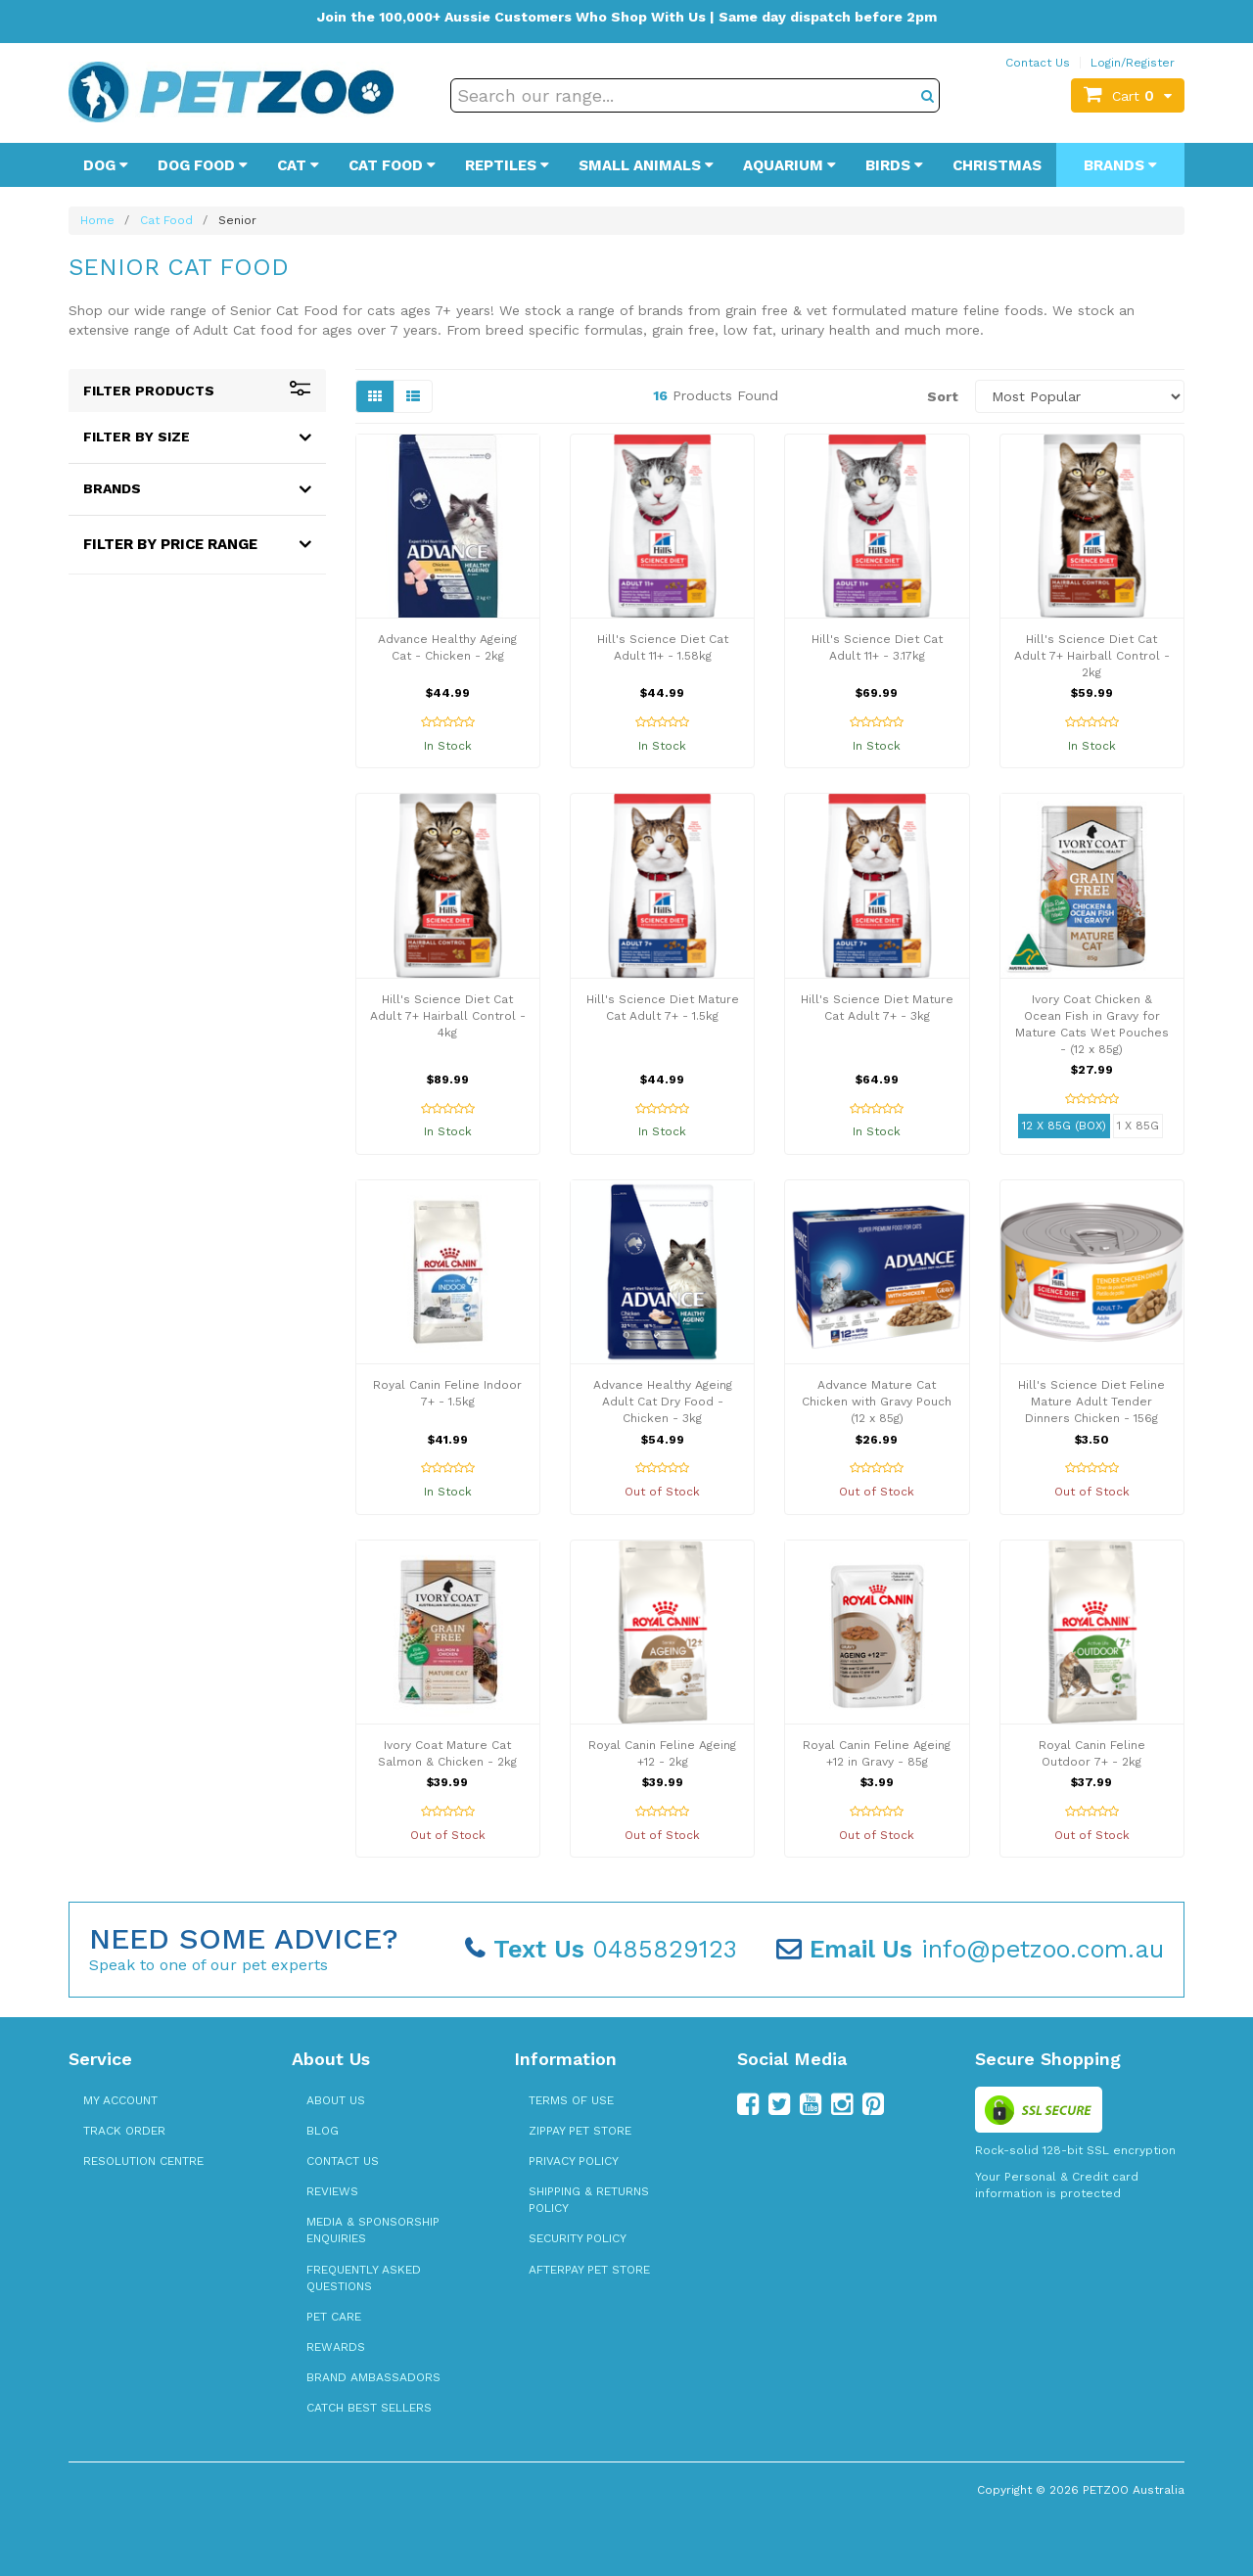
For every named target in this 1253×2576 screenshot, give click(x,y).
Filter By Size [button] (136, 436)
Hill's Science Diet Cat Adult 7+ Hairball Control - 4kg (448, 1015)
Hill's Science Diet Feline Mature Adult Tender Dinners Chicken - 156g (1091, 1401)
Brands (1120, 165)
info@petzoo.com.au (970, 1949)
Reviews (332, 2191)
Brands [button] (112, 488)
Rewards (335, 2347)
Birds (894, 165)
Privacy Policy (574, 2161)
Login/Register (1133, 63)
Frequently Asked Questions (363, 2278)
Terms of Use (571, 2100)
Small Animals (646, 165)
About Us (335, 2100)
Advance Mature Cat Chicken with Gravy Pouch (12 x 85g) (876, 1401)
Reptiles (507, 165)
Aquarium (789, 165)
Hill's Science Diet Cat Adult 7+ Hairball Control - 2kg (1092, 655)
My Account (120, 2100)
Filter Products (197, 390)
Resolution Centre (143, 2161)
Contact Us (1037, 63)
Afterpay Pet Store (589, 2270)
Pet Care (333, 2316)
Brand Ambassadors (373, 2377)
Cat (298, 165)
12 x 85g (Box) (1064, 1125)
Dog (105, 165)
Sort (942, 396)
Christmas (997, 165)
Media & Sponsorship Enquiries (373, 2230)
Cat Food (392, 165)
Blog (322, 2131)
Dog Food (203, 165)
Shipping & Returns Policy (589, 2200)
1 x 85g (1138, 1125)
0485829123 (601, 1949)
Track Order (124, 2131)
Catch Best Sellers (369, 2408)
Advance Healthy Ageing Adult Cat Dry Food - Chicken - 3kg (662, 1401)
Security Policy (577, 2238)
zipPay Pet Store (580, 2131)
